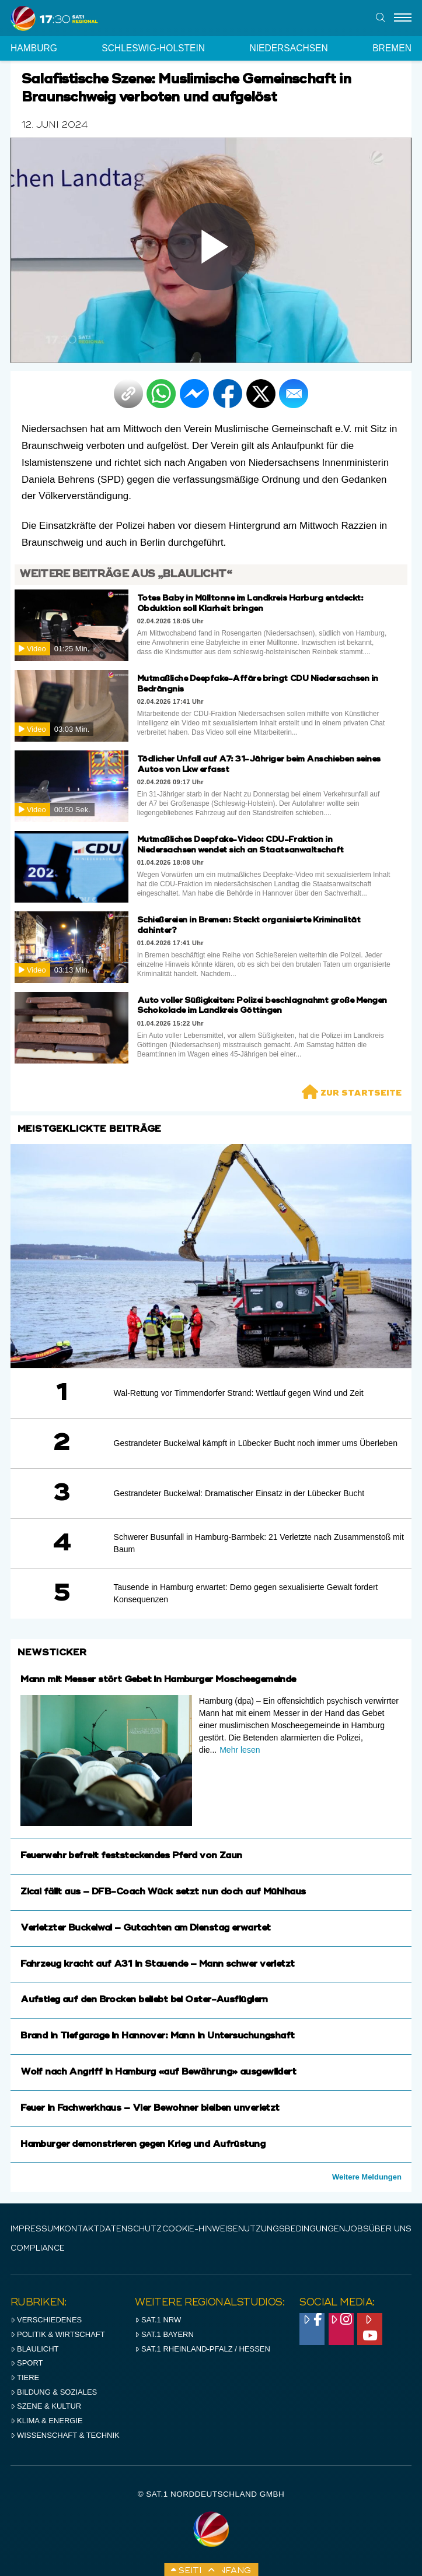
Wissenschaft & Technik (65, 2435)
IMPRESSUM (35, 2229)
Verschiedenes (46, 2319)
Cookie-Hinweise (200, 2229)
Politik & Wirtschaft (58, 2334)
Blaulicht (34, 2349)
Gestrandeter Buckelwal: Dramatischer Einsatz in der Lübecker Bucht (239, 1493)
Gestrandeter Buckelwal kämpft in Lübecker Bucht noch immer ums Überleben (255, 1443)
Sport (27, 2363)
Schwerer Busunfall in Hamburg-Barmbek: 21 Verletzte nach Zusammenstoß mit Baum (259, 1543)
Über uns (390, 2229)
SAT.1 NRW (158, 2319)
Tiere (25, 2377)
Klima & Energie (47, 2420)
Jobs (357, 2229)
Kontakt (79, 2229)
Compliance (38, 2248)
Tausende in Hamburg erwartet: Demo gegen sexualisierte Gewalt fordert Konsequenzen (246, 1593)
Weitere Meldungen (367, 2177)
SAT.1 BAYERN (164, 2334)
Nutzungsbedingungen (291, 2229)
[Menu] (402, 18)
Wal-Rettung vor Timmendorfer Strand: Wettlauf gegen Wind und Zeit (239, 1393)
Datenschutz (130, 2229)
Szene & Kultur (46, 2406)
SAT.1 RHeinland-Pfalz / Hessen (202, 2349)
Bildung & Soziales (54, 2392)
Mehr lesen (239, 1749)
